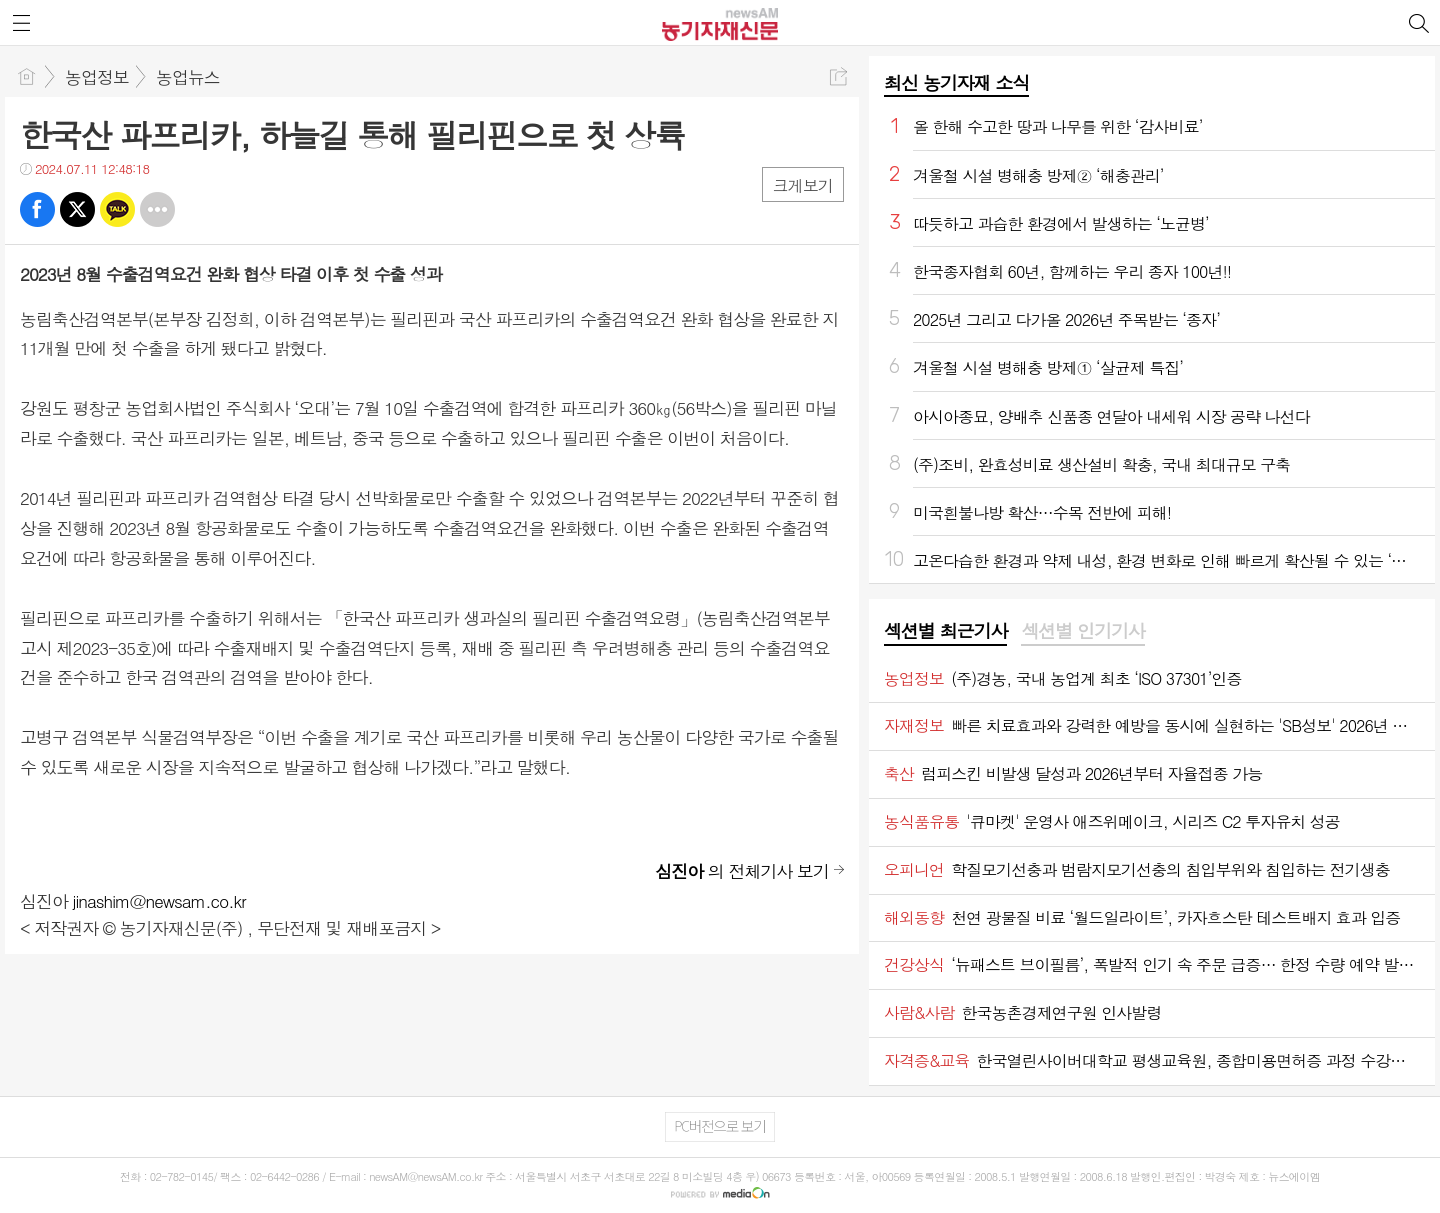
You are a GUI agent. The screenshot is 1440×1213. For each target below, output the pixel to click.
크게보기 (803, 185)
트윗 (77, 209)
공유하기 (838, 76)
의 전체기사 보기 (742, 871)
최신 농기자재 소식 (956, 82)
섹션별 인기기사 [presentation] (1082, 631)
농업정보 (97, 77)
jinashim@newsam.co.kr (159, 901)
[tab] (945, 632)
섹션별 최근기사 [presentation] (945, 631)
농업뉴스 (188, 77)
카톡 (117, 209)
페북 (37, 209)
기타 (157, 209)
